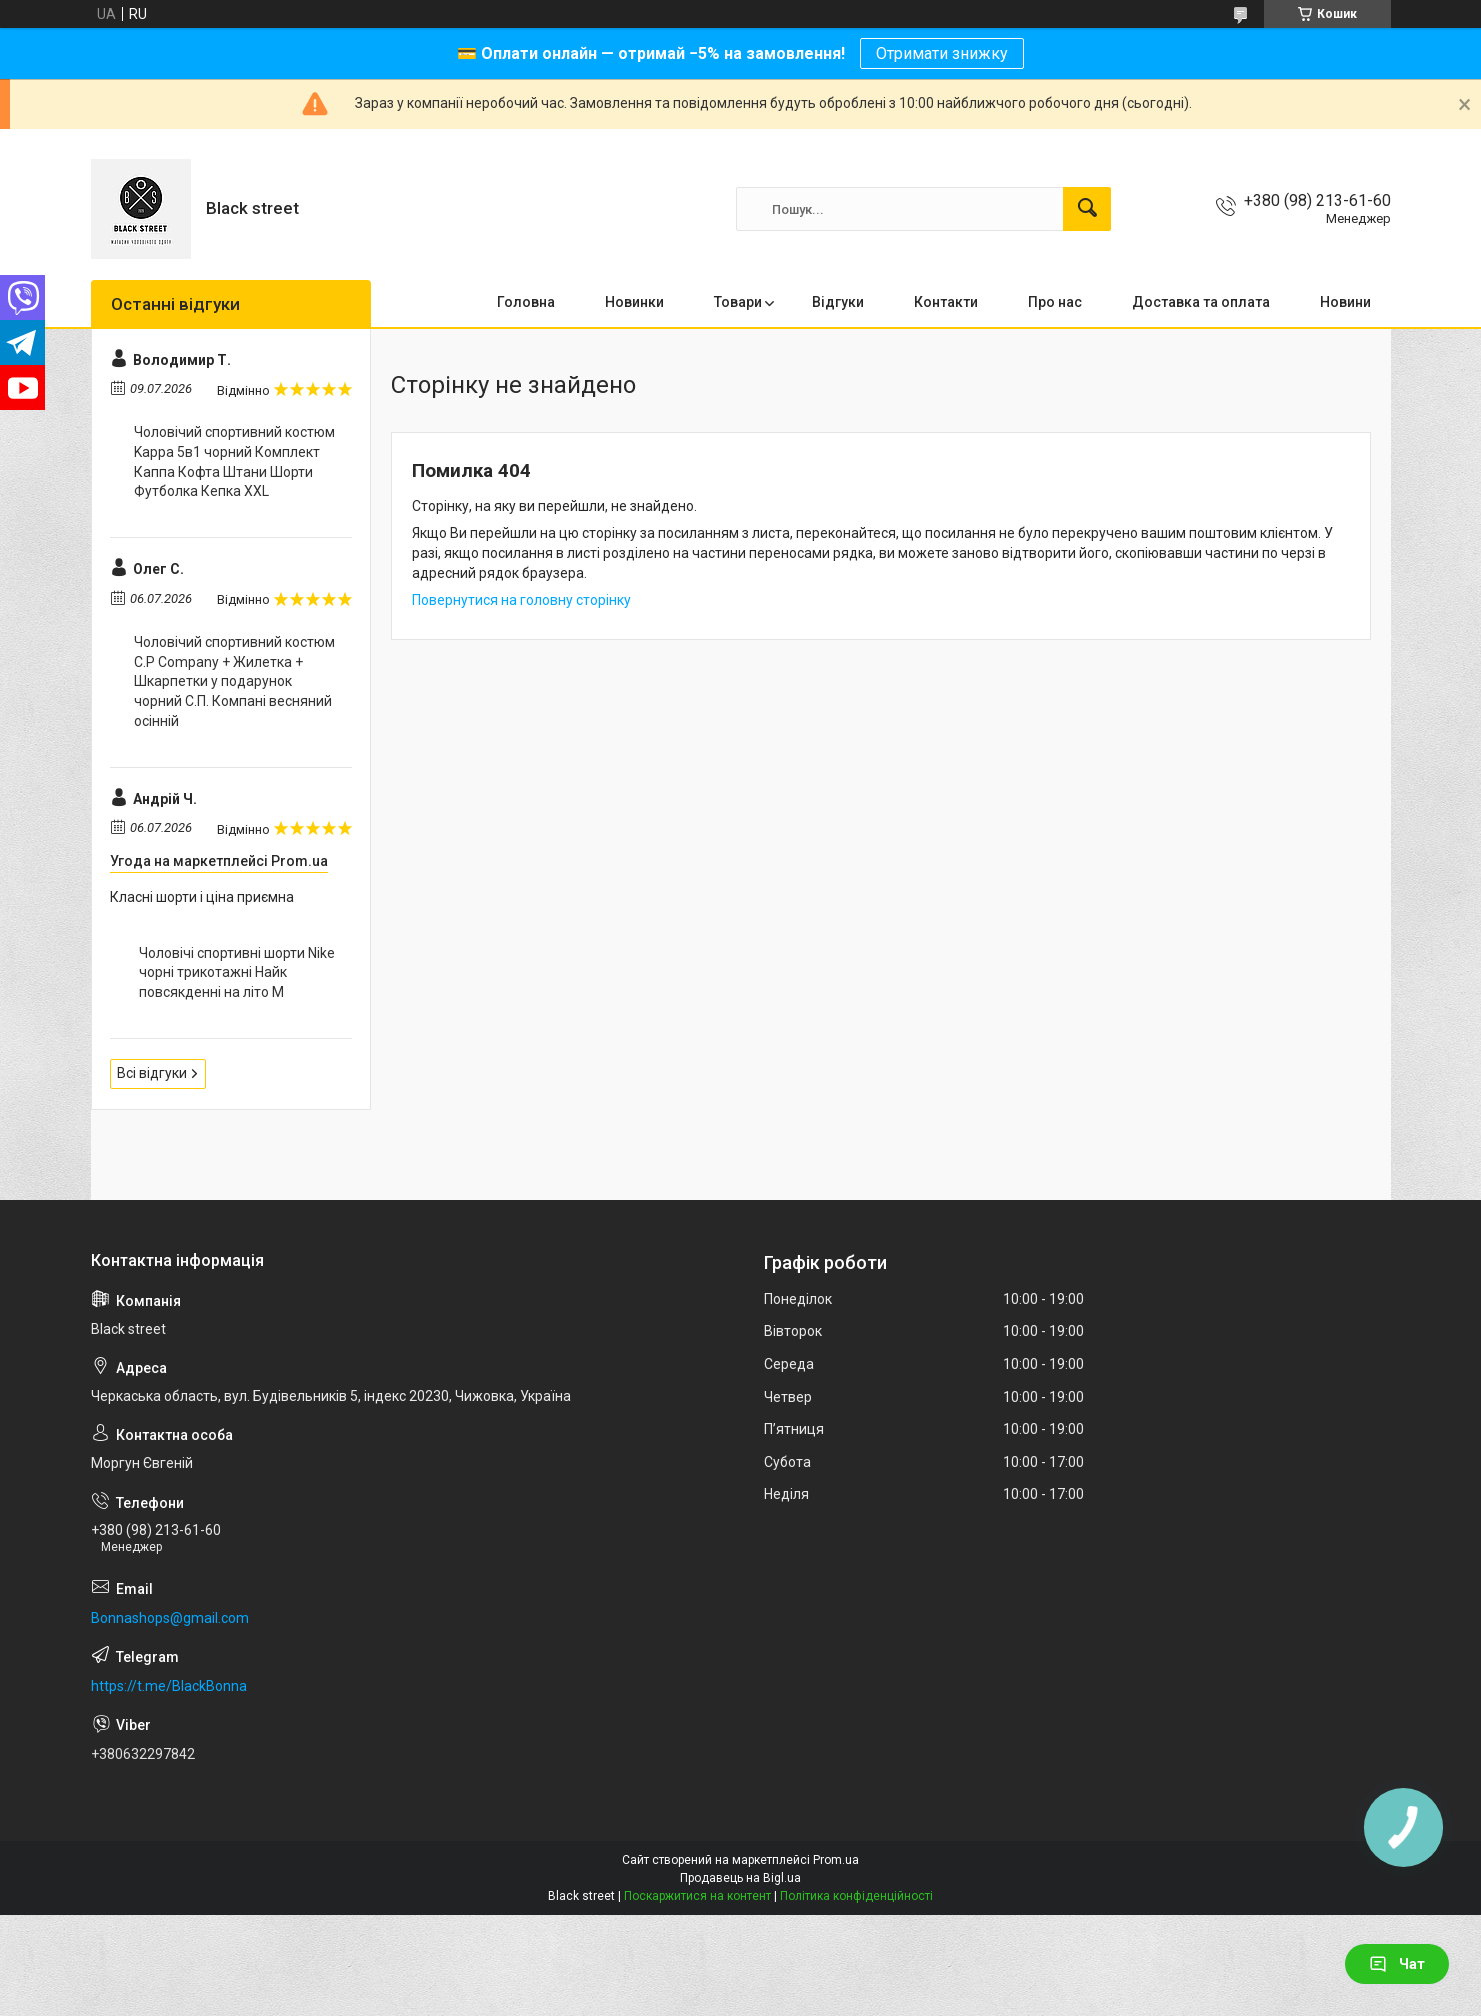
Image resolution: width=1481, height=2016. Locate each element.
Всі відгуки (152, 1073)
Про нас (1055, 302)
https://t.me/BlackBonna (169, 1686)
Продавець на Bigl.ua (740, 1878)
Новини (1345, 302)
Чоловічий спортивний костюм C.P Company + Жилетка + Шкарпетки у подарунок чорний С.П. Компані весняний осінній (234, 681)
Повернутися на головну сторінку (521, 600)
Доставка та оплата (1201, 302)
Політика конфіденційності (856, 1896)
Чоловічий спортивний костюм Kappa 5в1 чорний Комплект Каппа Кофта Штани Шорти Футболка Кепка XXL (234, 461)
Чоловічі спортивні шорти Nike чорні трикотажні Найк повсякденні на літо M (237, 972)
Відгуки (838, 302)
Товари (738, 302)
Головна (526, 302)
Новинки (634, 302)
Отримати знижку (942, 53)
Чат (1397, 1964)
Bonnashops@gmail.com (170, 1618)
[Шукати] (1087, 209)
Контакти (946, 302)
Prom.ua (836, 1860)
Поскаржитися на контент (697, 1896)
